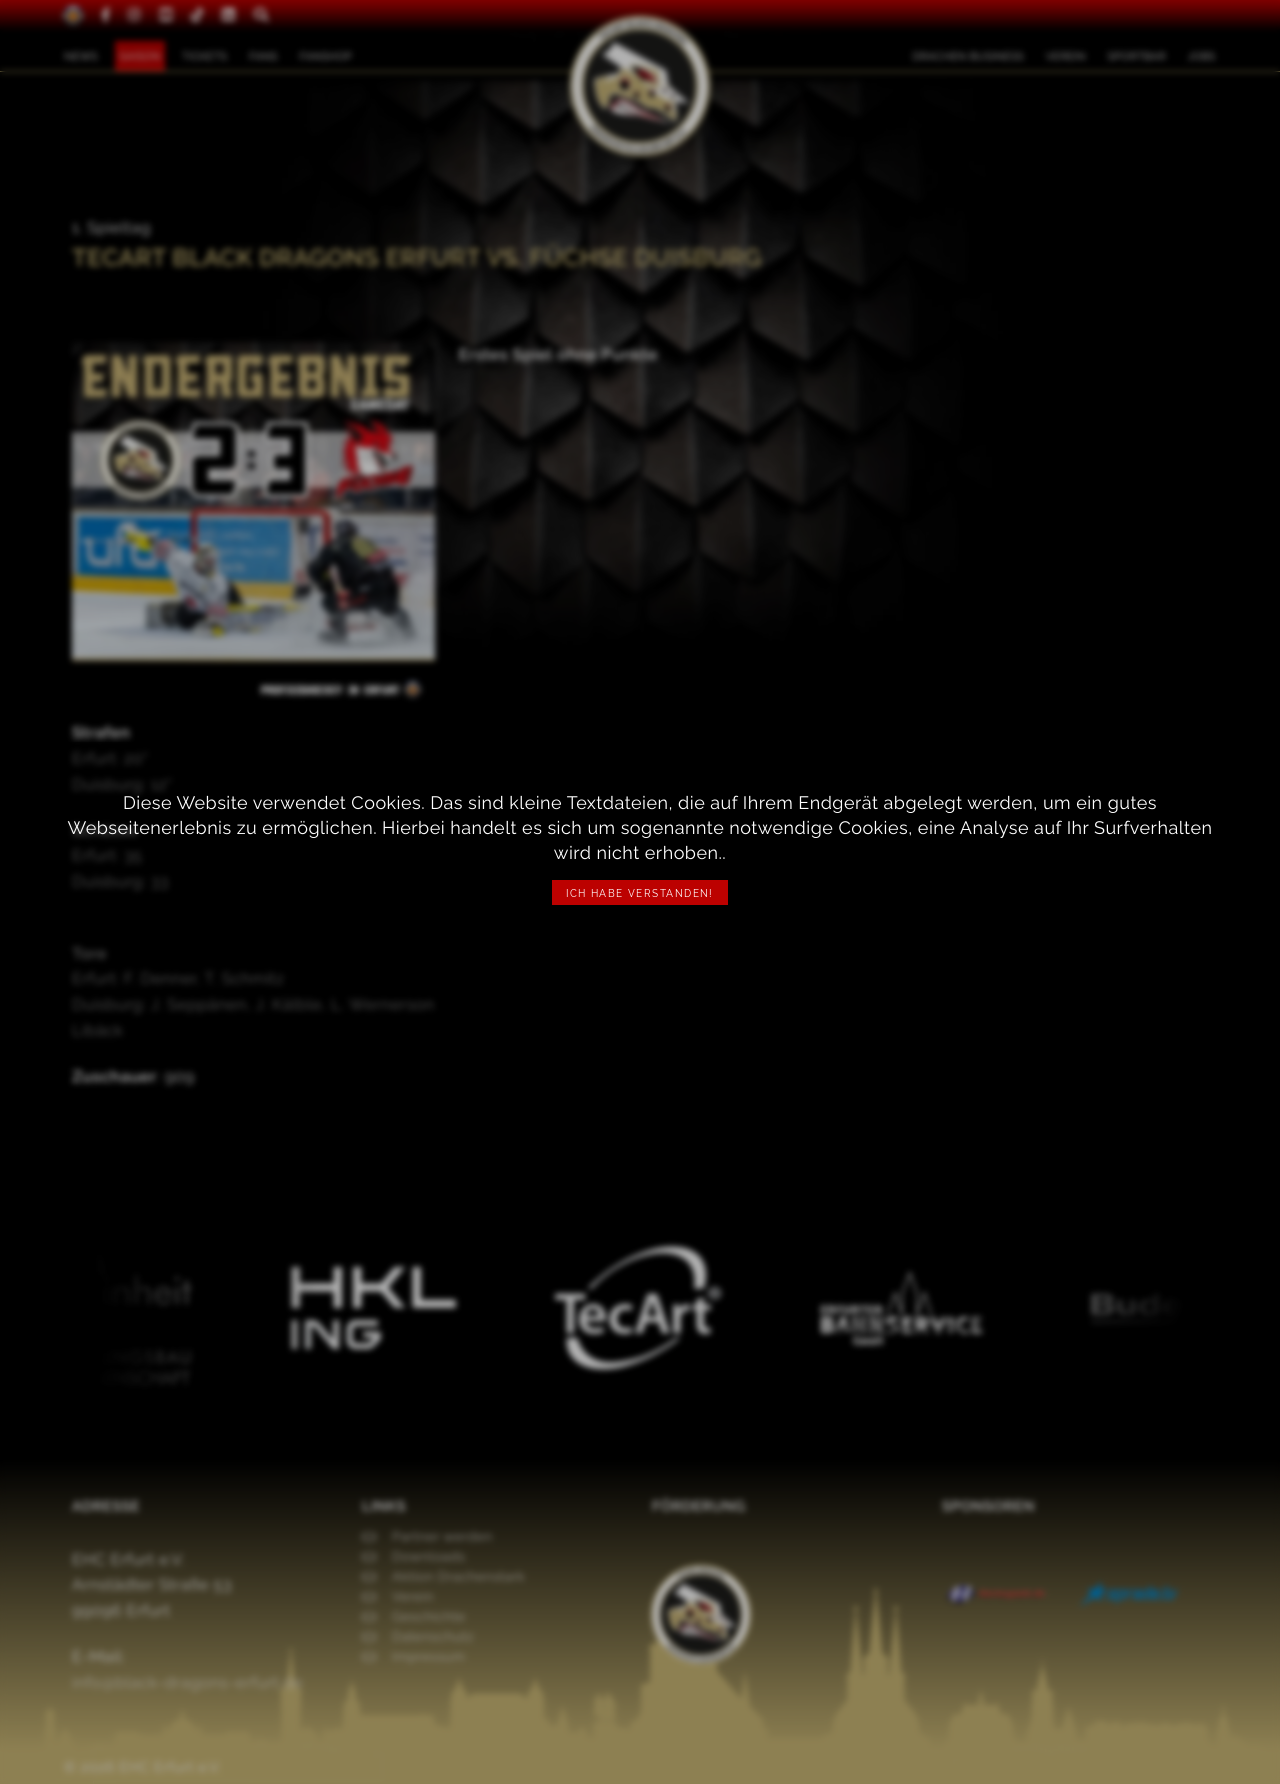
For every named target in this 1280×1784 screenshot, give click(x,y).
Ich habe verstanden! (640, 893)
